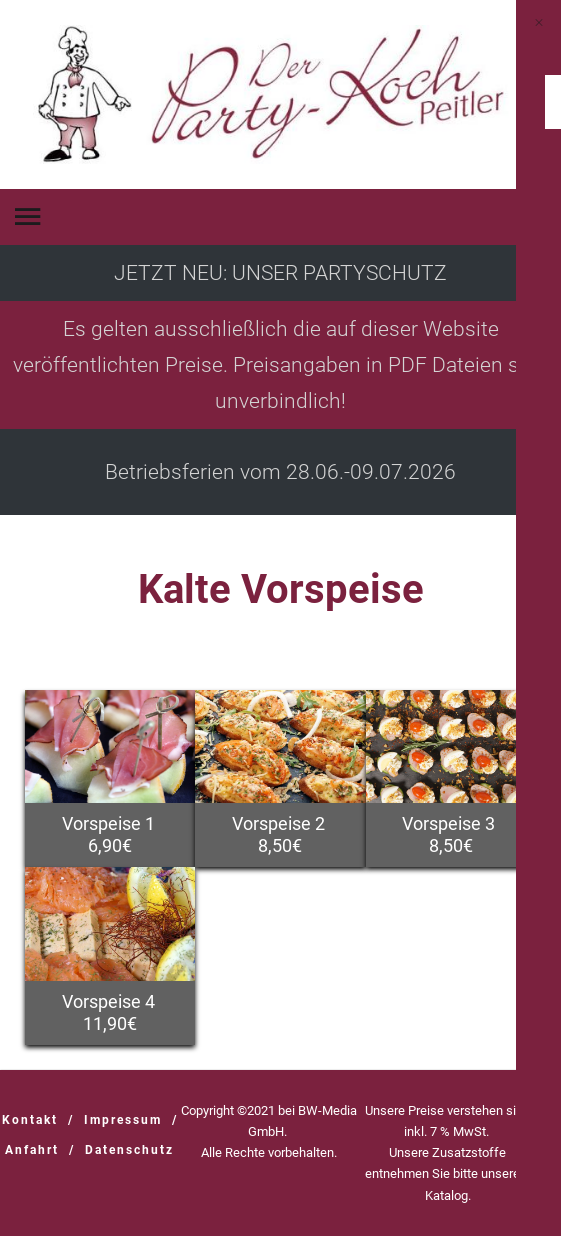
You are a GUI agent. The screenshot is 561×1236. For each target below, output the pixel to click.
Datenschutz (129, 1150)
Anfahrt (32, 1150)
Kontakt (30, 1120)
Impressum (123, 1120)
